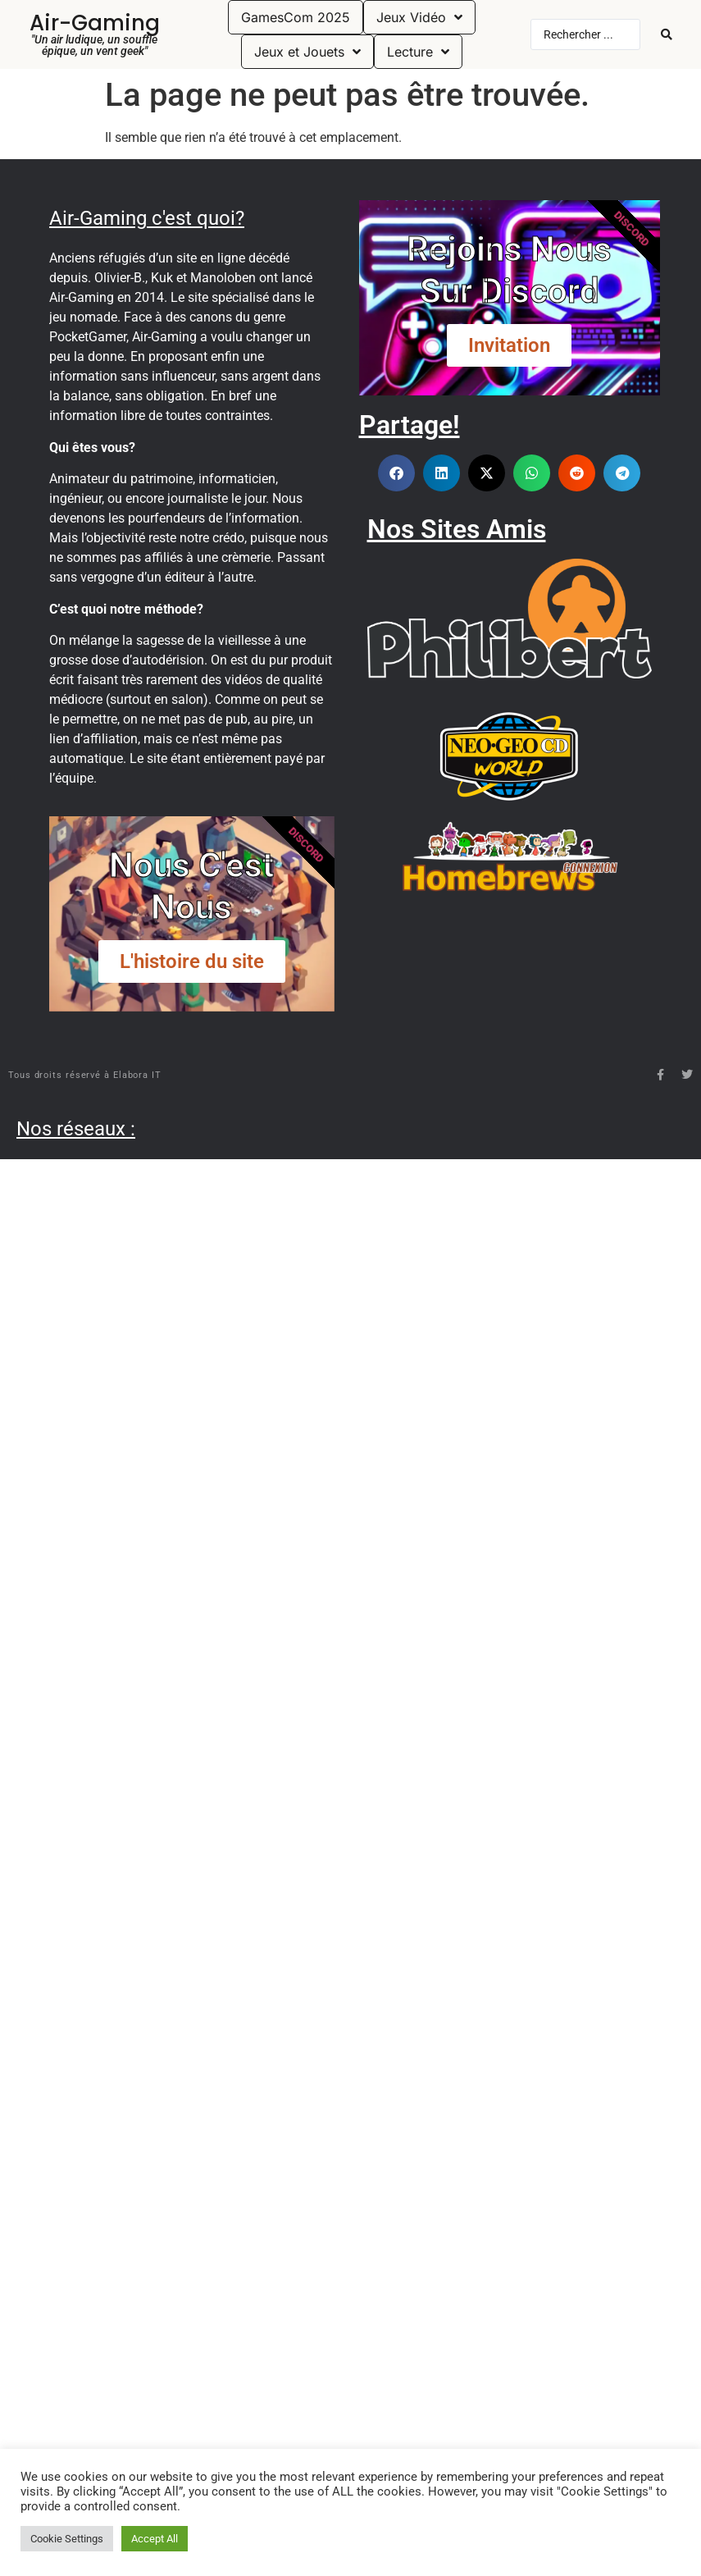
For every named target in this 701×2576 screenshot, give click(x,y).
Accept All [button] (154, 2539)
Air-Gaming (95, 23)
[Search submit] (667, 34)
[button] (396, 472)
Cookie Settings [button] (66, 2539)
